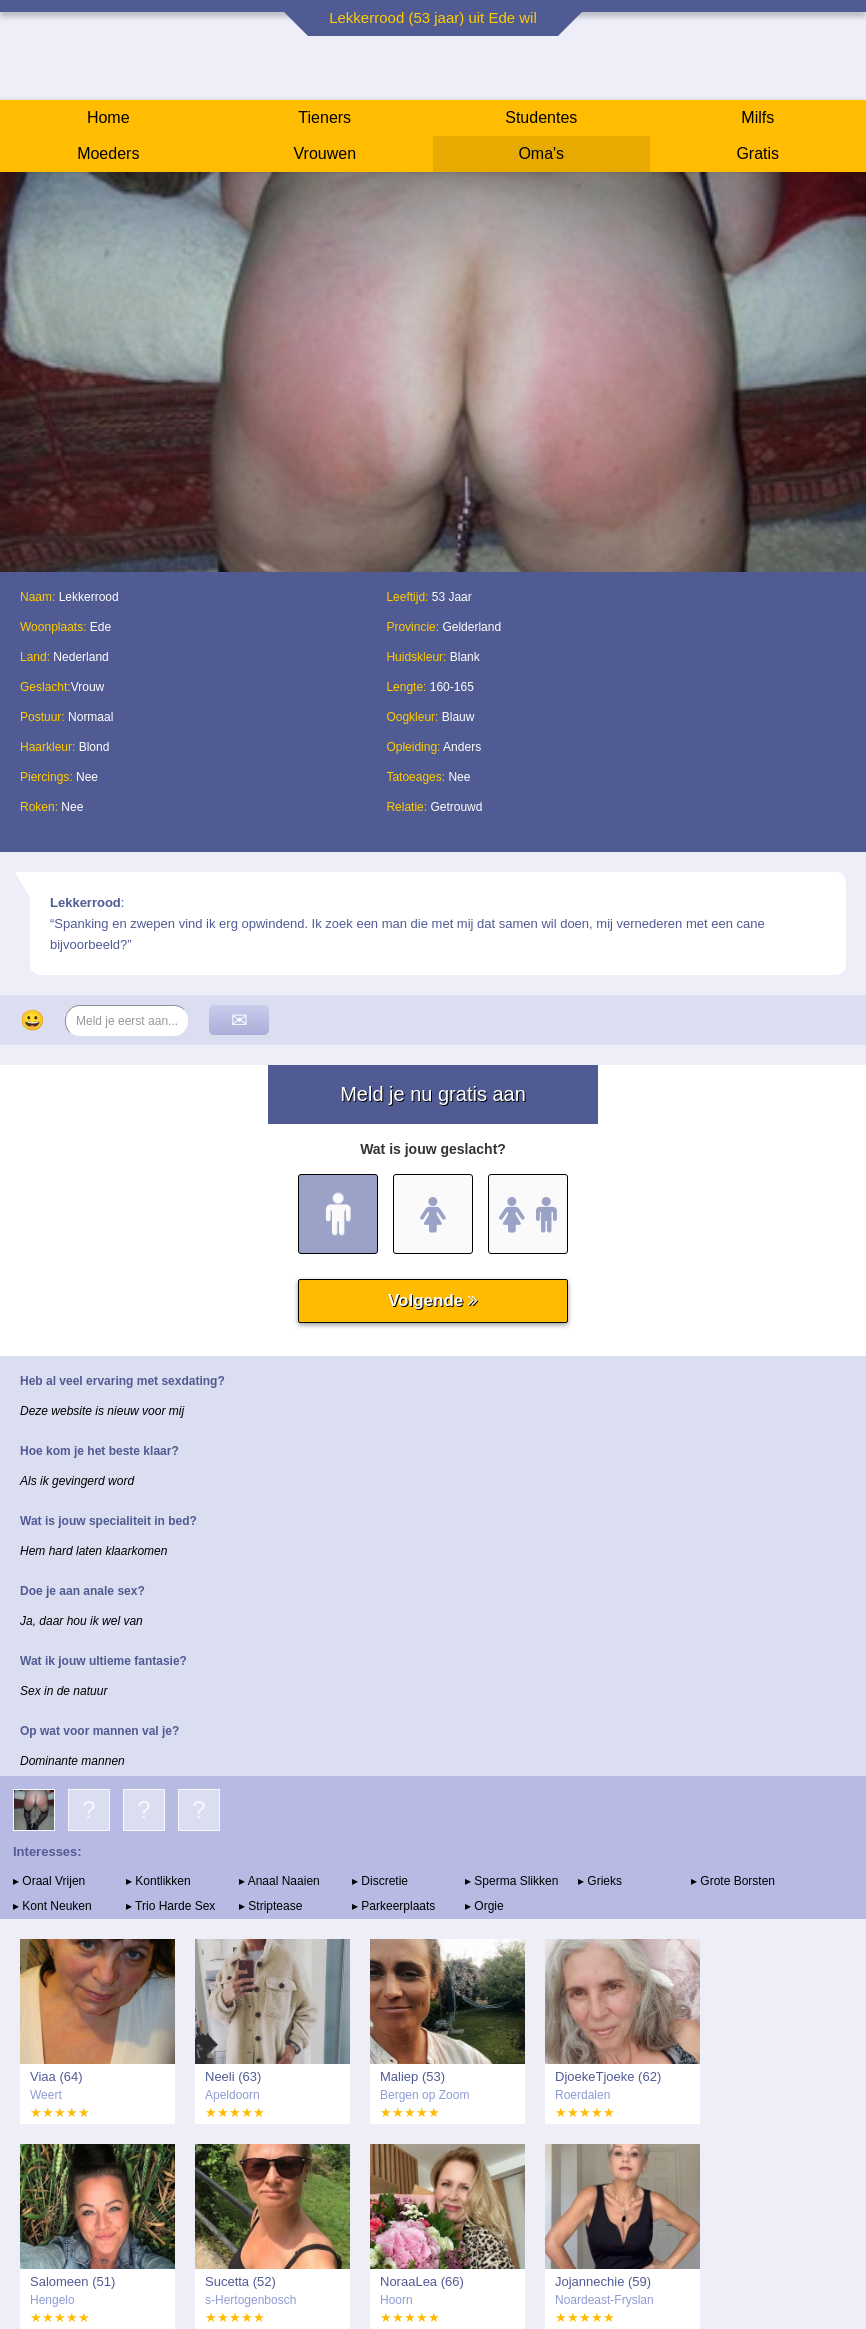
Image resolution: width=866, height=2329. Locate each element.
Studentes (541, 117)
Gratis (757, 153)
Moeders (108, 153)
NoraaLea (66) (422, 2281)
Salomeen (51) (72, 2281)
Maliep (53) (412, 2076)
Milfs (757, 117)
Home (108, 117)
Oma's (541, 153)
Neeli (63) (233, 2076)
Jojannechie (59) (603, 2281)
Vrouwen (324, 153)
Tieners (324, 117)
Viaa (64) (56, 2076)
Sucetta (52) (240, 2281)
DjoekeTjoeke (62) (608, 2076)
